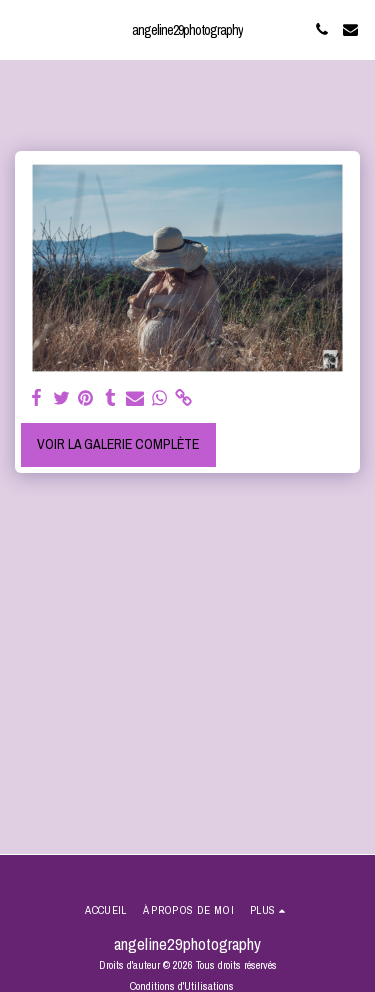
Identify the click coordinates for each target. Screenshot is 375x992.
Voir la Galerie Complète (118, 444)
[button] (22, 28)
